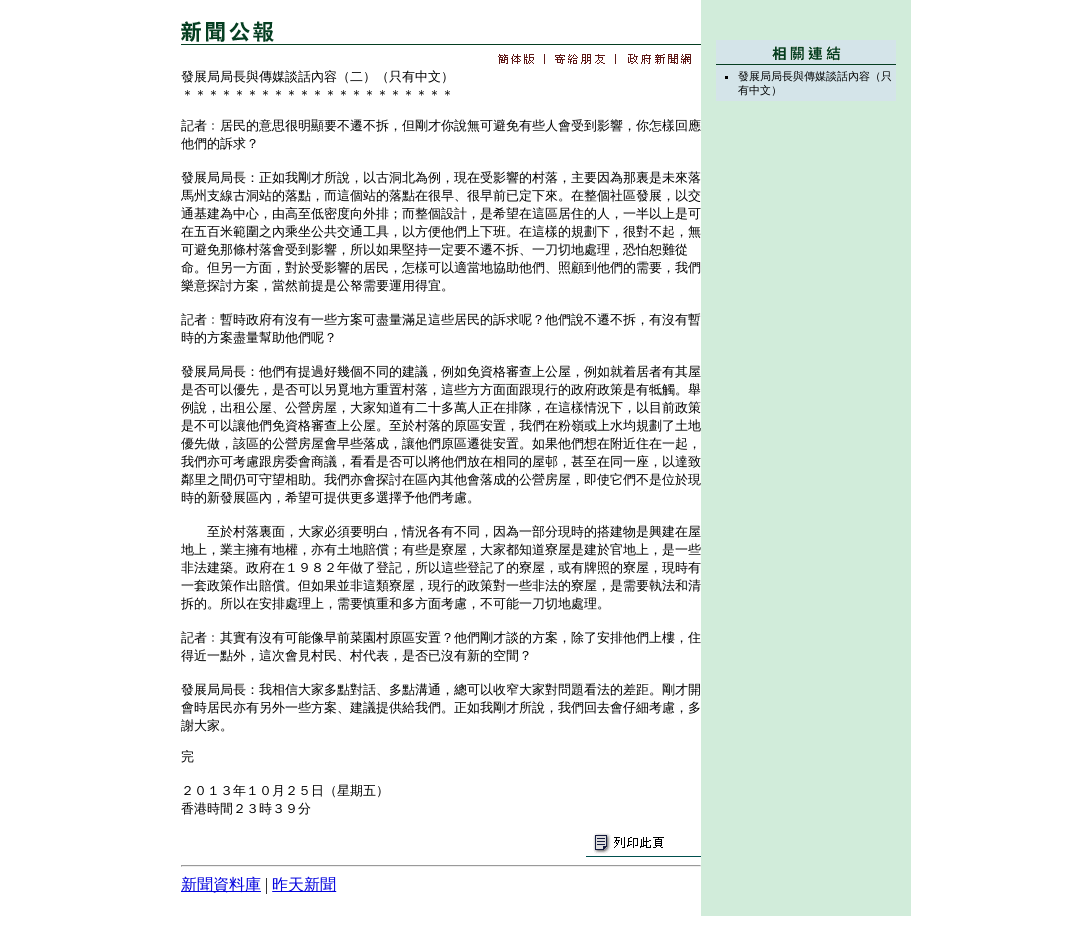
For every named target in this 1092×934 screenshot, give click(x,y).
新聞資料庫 (221, 884)
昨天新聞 (304, 884)
